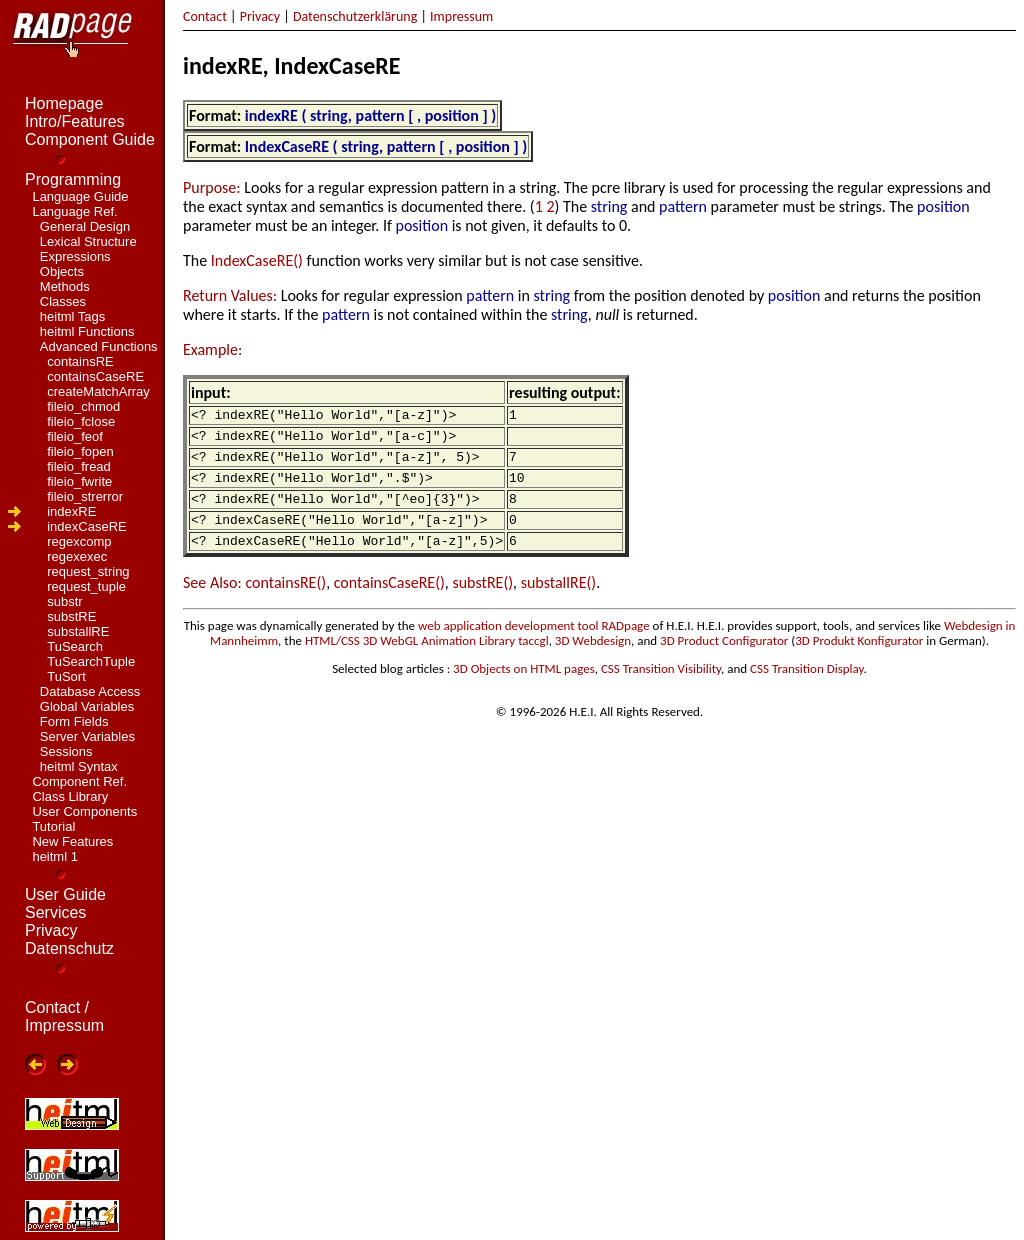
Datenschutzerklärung (355, 16)
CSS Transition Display (807, 689)
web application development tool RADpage (534, 646)
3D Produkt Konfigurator (859, 661)
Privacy (260, 16)
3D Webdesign (593, 661)
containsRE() (285, 603)
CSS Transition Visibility (661, 689)
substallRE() (558, 603)
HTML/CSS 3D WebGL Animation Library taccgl (427, 661)
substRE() (482, 603)
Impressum (461, 16)
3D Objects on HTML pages (524, 689)
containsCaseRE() (389, 603)
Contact (205, 16)
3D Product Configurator (724, 661)
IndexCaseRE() (257, 260)
